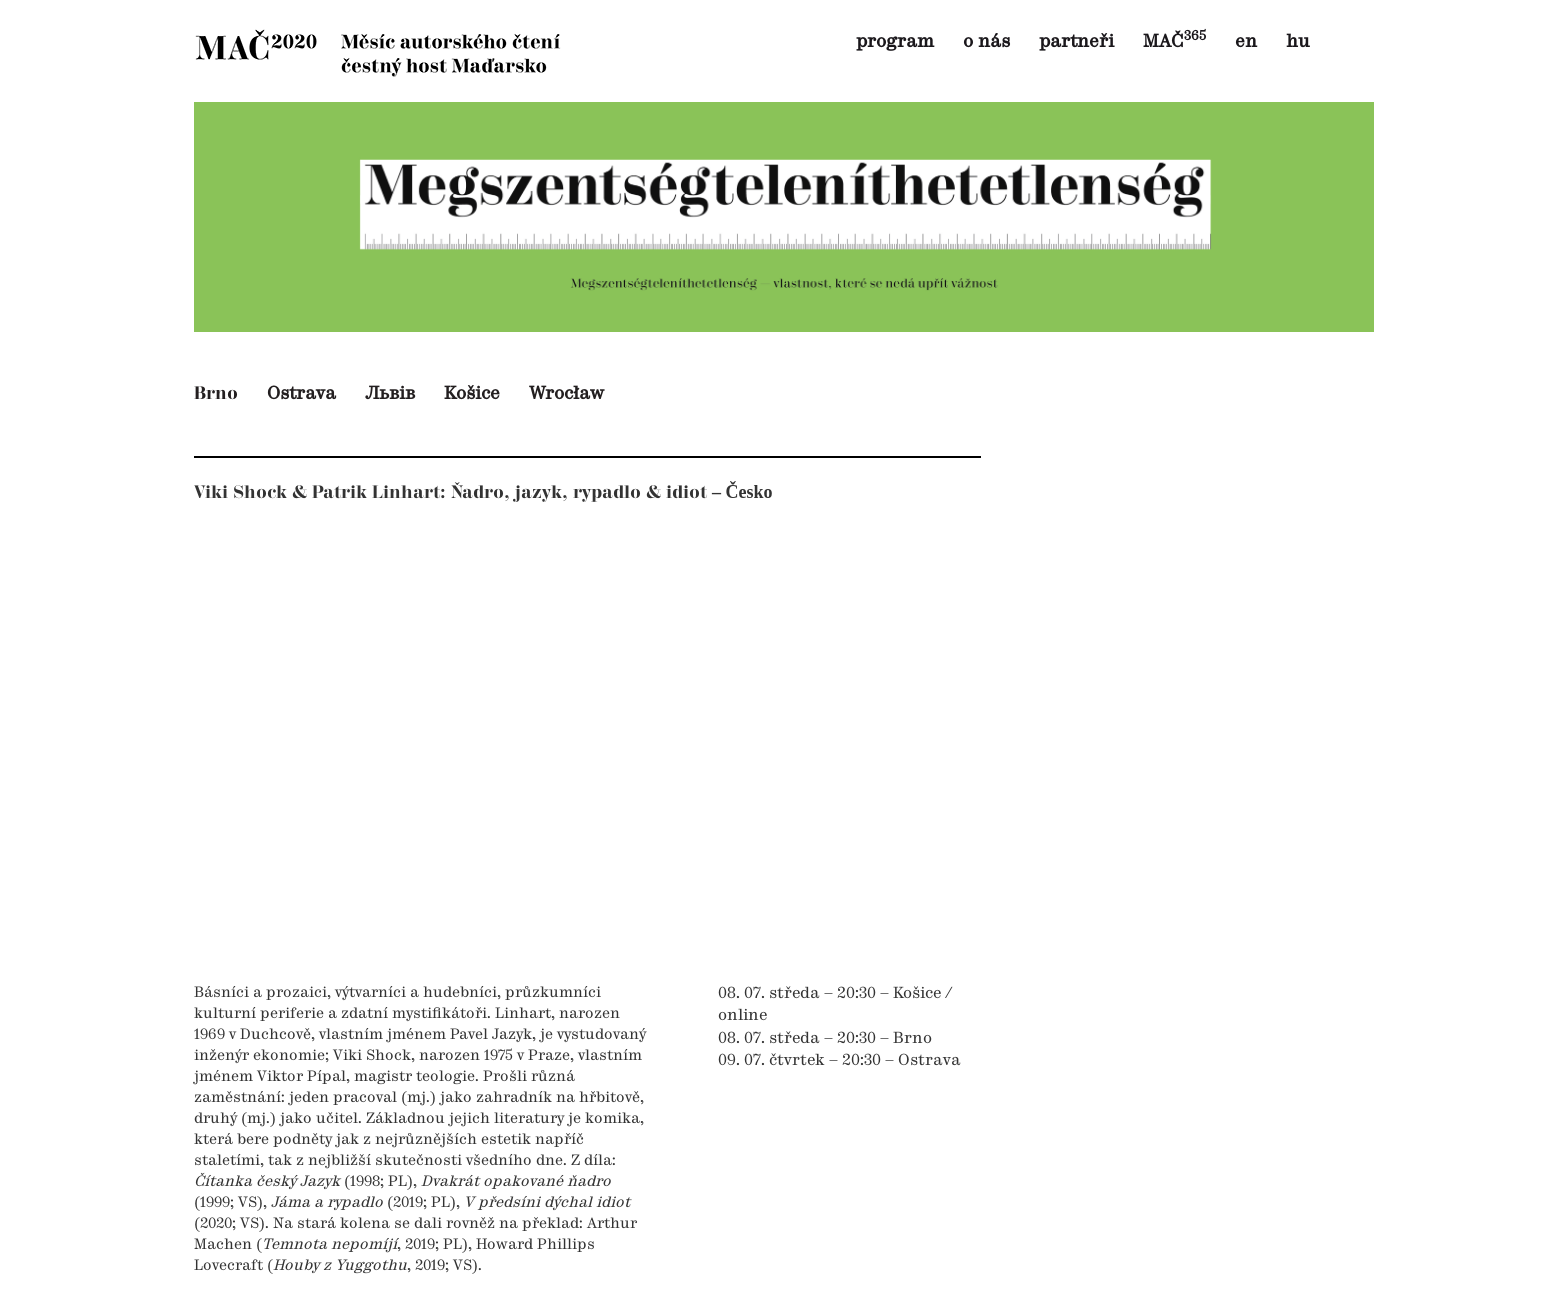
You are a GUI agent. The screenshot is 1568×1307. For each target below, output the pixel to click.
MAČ (1174, 42)
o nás (986, 42)
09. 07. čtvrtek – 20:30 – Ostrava (839, 1061)
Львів (390, 394)
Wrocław (566, 394)
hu (1297, 42)
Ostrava (301, 394)
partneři (1076, 42)
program (895, 42)
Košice (472, 394)
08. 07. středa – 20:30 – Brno (825, 1039)
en (1246, 42)
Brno (216, 393)
